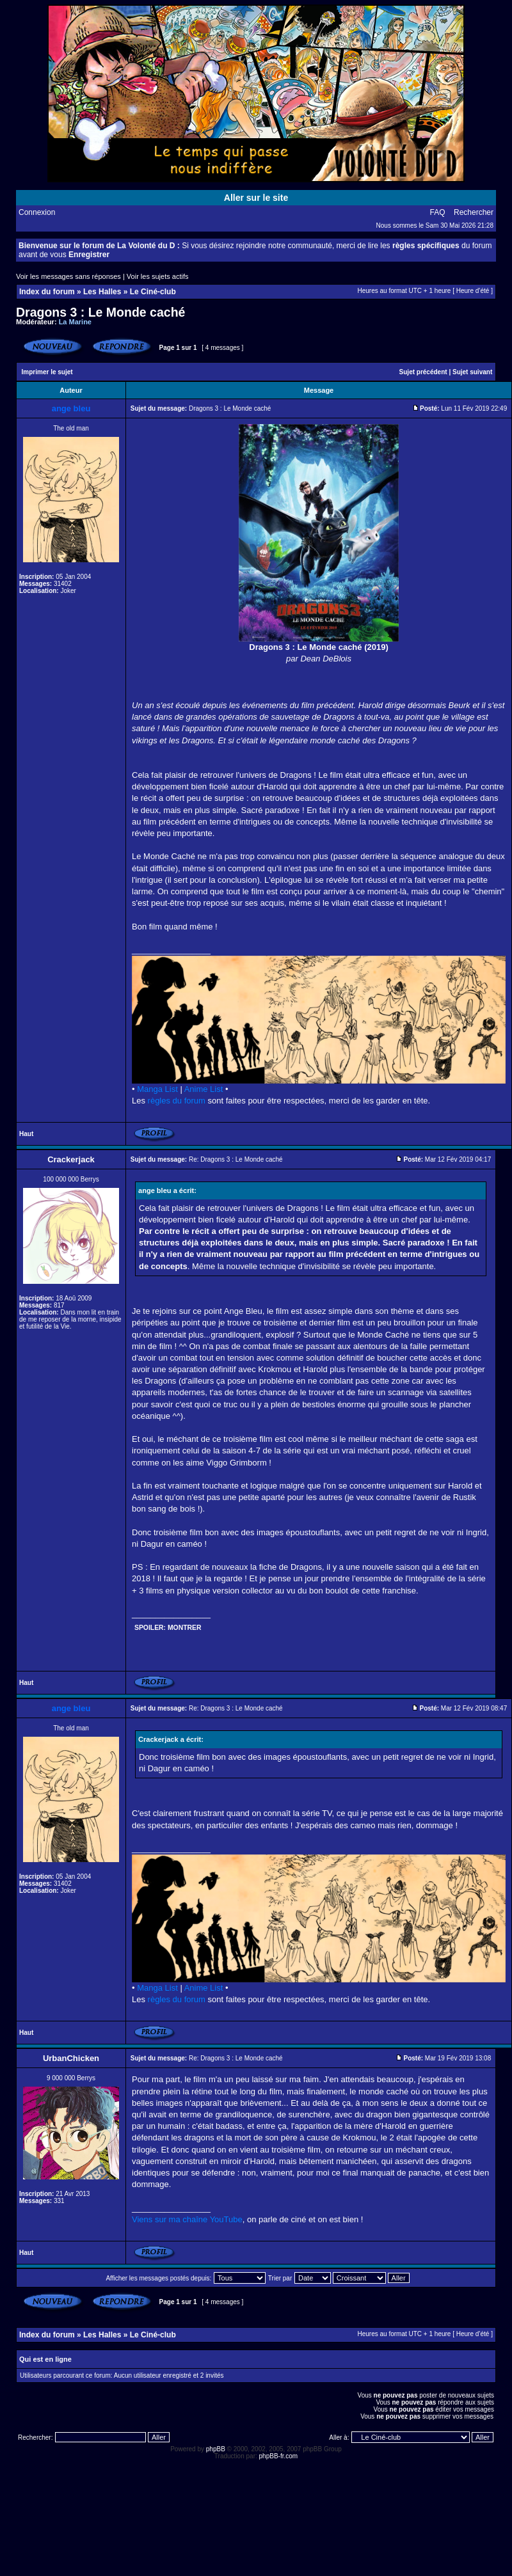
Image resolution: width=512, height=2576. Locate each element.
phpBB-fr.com (278, 2456)
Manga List (157, 1089)
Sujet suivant (472, 371)
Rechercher (473, 212)
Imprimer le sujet (47, 371)
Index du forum (47, 291)
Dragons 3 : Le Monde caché (100, 312)
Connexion (37, 212)
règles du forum (176, 1100)
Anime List (203, 1089)
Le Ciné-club (153, 291)
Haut (26, 1133)
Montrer (185, 1627)
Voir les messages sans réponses (68, 276)
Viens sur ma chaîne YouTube (187, 2219)
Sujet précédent (423, 371)
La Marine (75, 322)
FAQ (437, 212)
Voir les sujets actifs (158, 276)
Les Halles (102, 291)
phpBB (215, 2449)
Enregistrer (88, 254)
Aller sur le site (256, 198)
